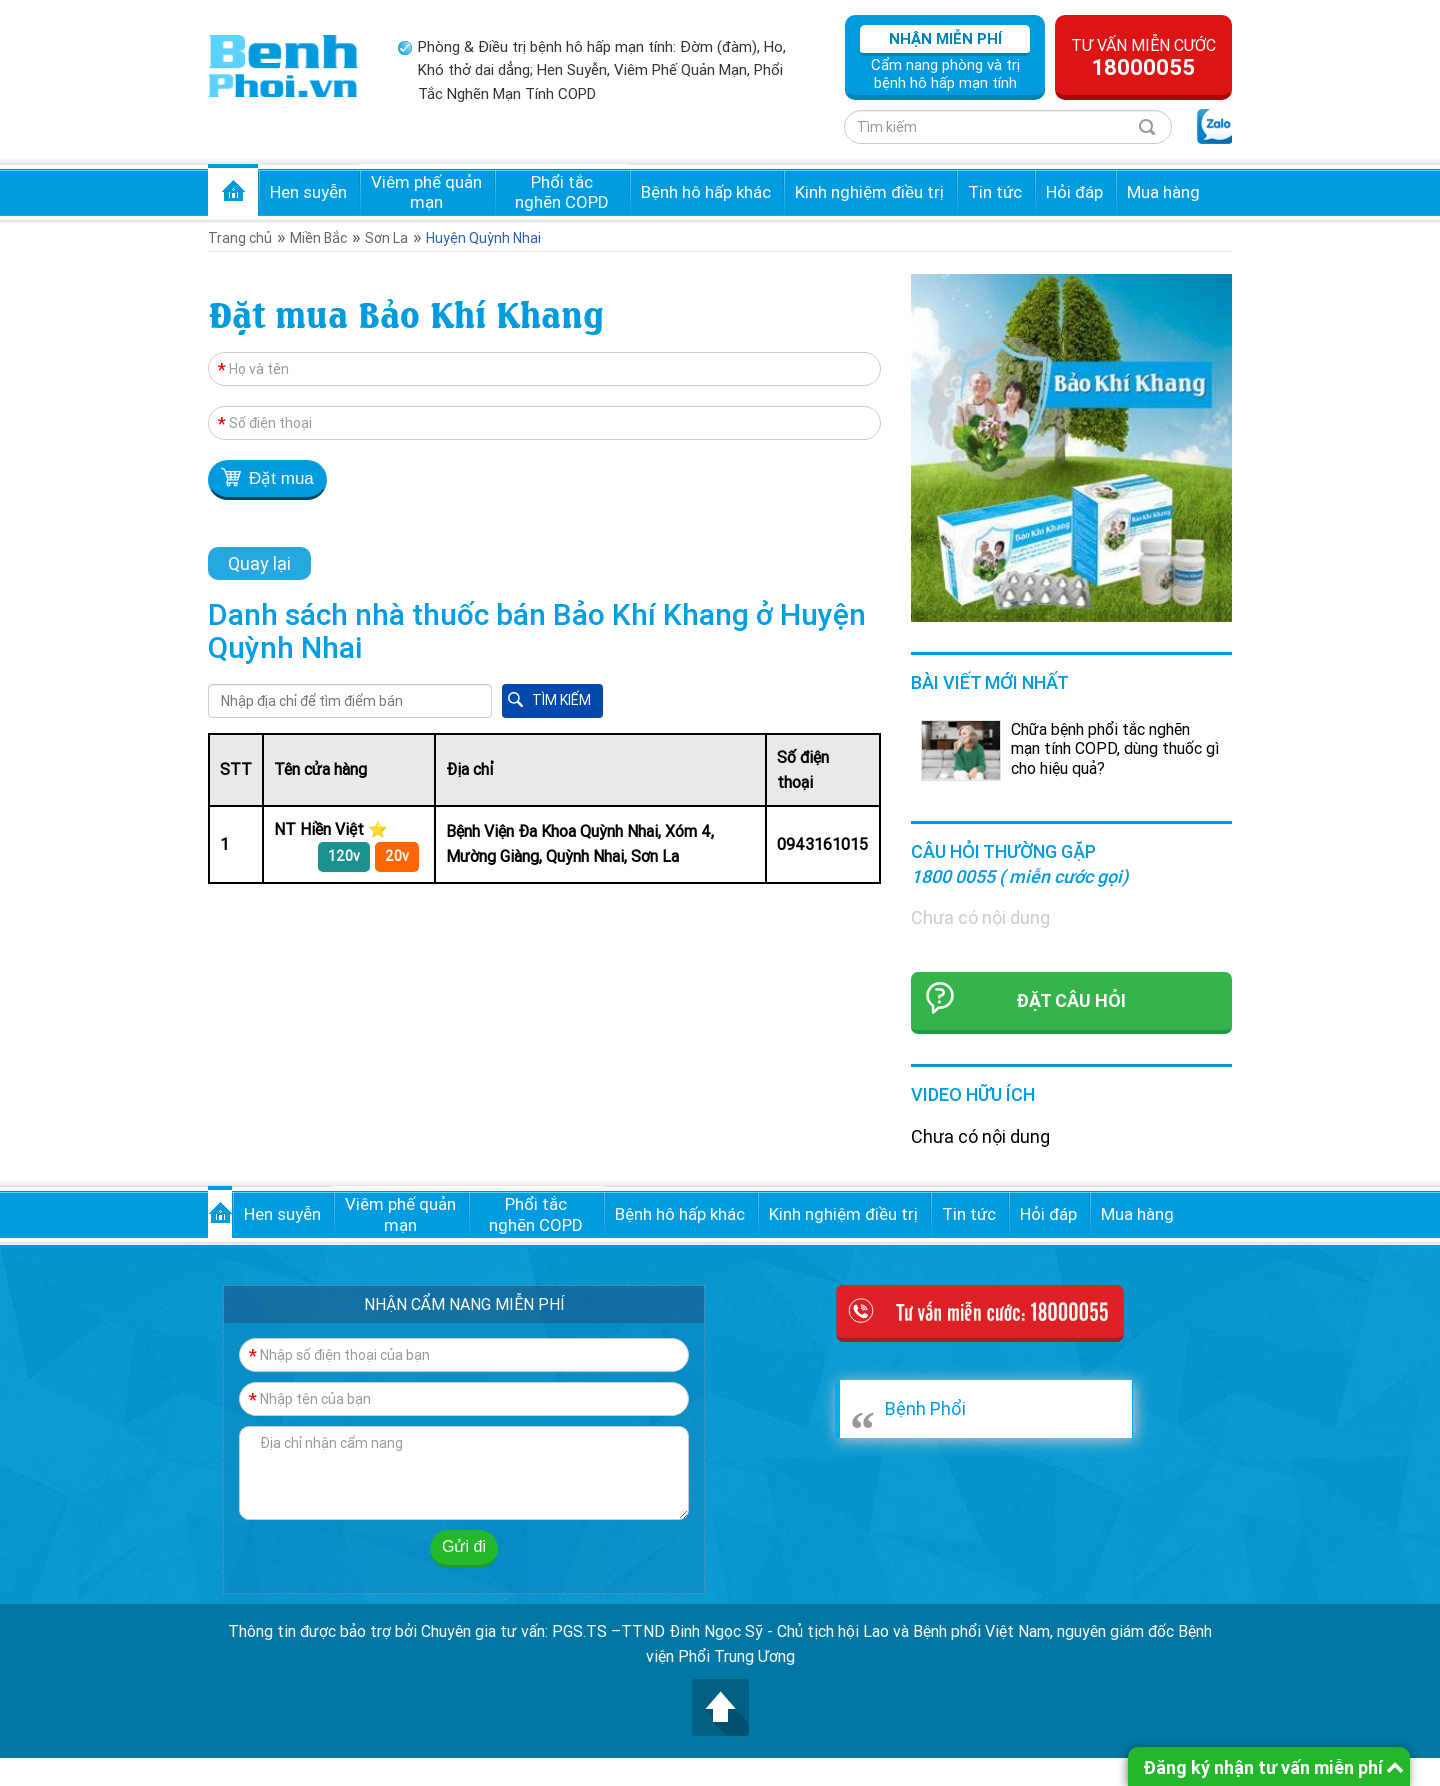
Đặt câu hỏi (1071, 1000)
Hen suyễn (308, 192)
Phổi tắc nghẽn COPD (562, 192)
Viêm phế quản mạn (426, 192)
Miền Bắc (318, 238)
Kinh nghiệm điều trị (869, 192)
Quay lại (259, 563)
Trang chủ (233, 190)
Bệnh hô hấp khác (706, 192)
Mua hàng (1163, 192)
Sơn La (386, 238)
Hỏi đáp (1074, 192)
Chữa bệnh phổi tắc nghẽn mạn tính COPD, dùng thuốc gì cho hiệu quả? (1115, 748)
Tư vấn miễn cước (1143, 58)
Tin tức (995, 192)
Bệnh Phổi (925, 1408)
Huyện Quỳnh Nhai (483, 238)
